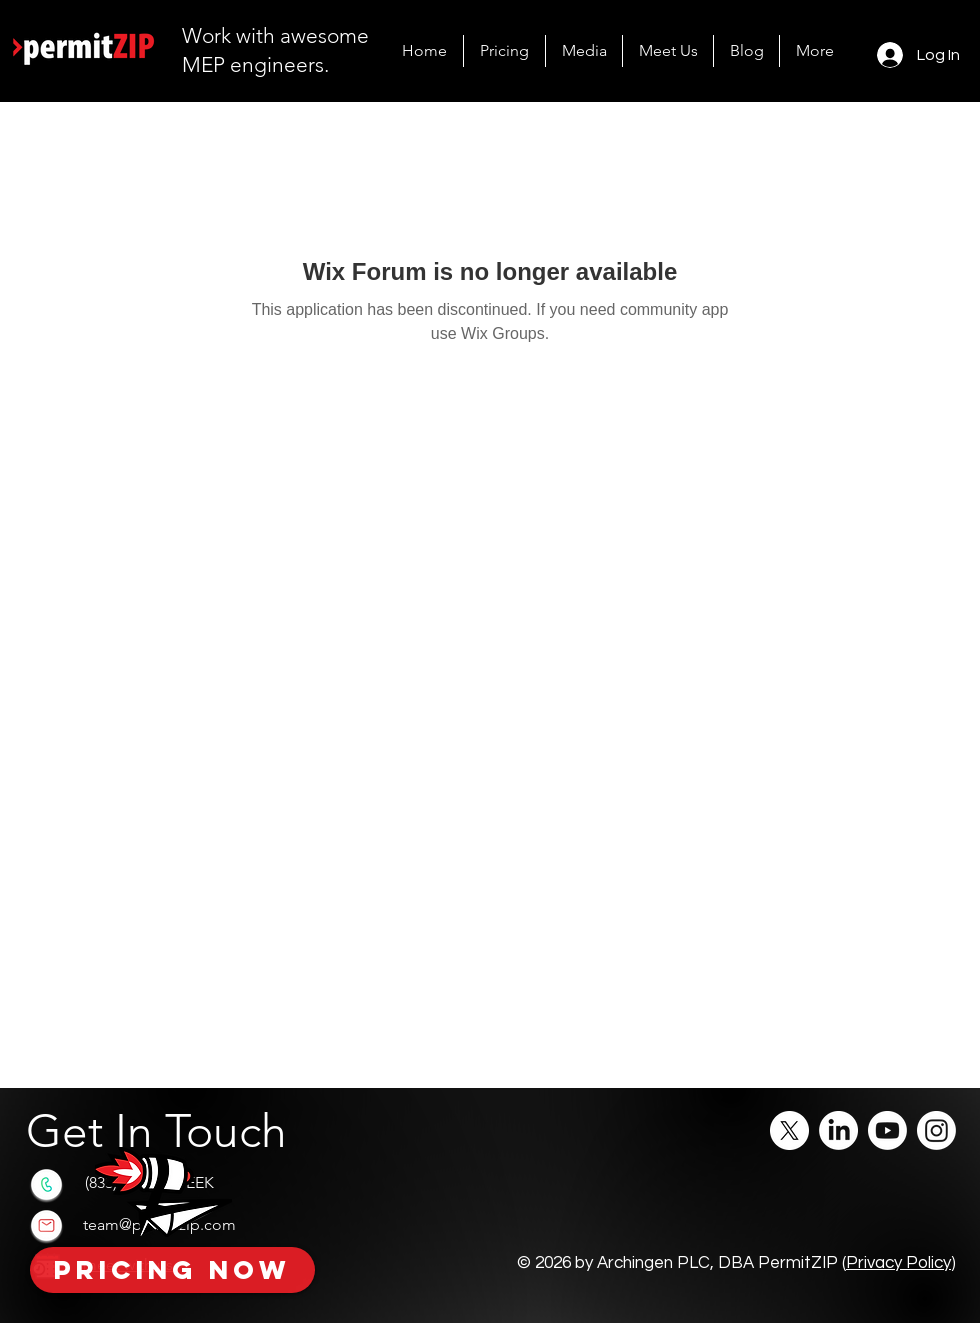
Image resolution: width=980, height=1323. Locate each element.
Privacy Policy (898, 1263)
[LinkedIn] (838, 1130)
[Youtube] (887, 1130)
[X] (789, 1130)
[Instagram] (936, 1130)
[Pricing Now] (172, 1270)
